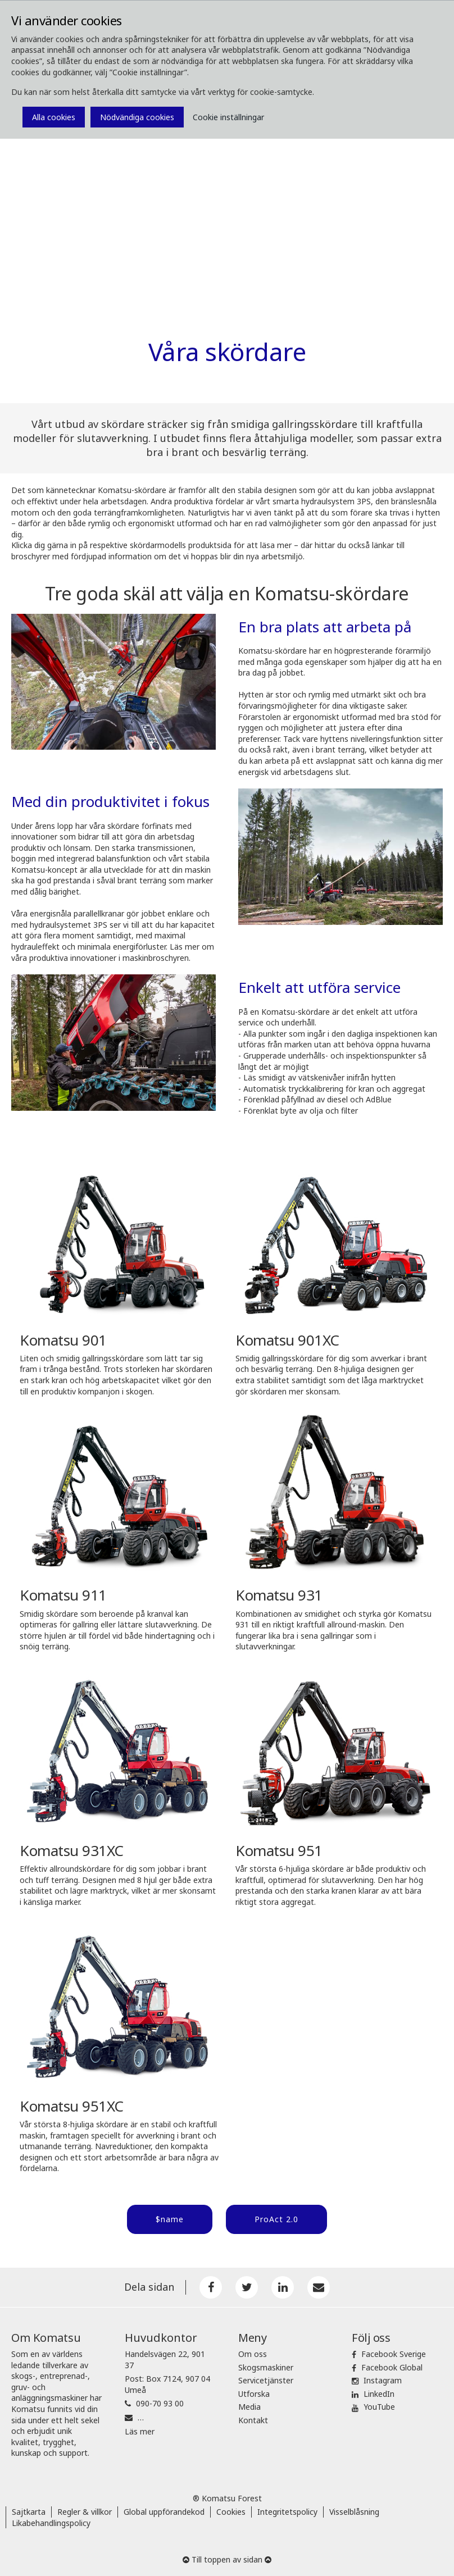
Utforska (254, 2393)
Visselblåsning (354, 2511)
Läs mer (140, 2431)
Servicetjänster (265, 2380)
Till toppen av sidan (227, 2559)
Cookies (231, 2511)
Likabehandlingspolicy (51, 2523)
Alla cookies (53, 117)
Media (249, 2406)
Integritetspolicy (287, 2511)
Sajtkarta (29, 2511)
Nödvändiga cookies (137, 117)
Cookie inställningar (228, 117)
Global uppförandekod (164, 2511)
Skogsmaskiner (265, 2367)
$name (170, 2219)
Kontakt (253, 2420)
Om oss (252, 2354)
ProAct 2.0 (276, 2219)
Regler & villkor (84, 2511)
